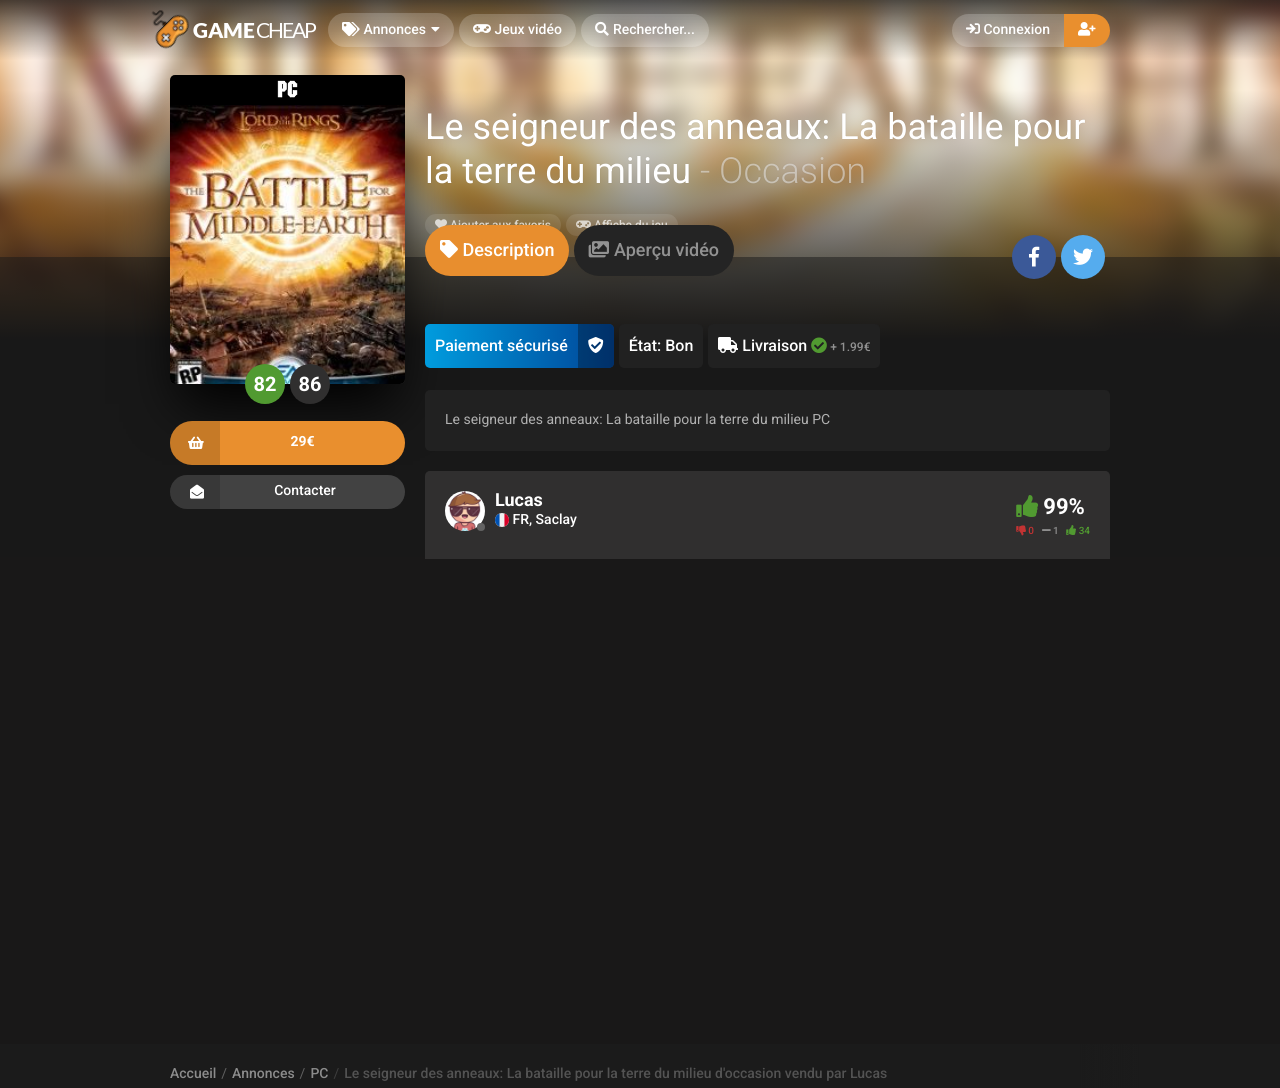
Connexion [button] (1008, 30)
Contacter (287, 492)
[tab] (497, 250)
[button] (645, 30)
